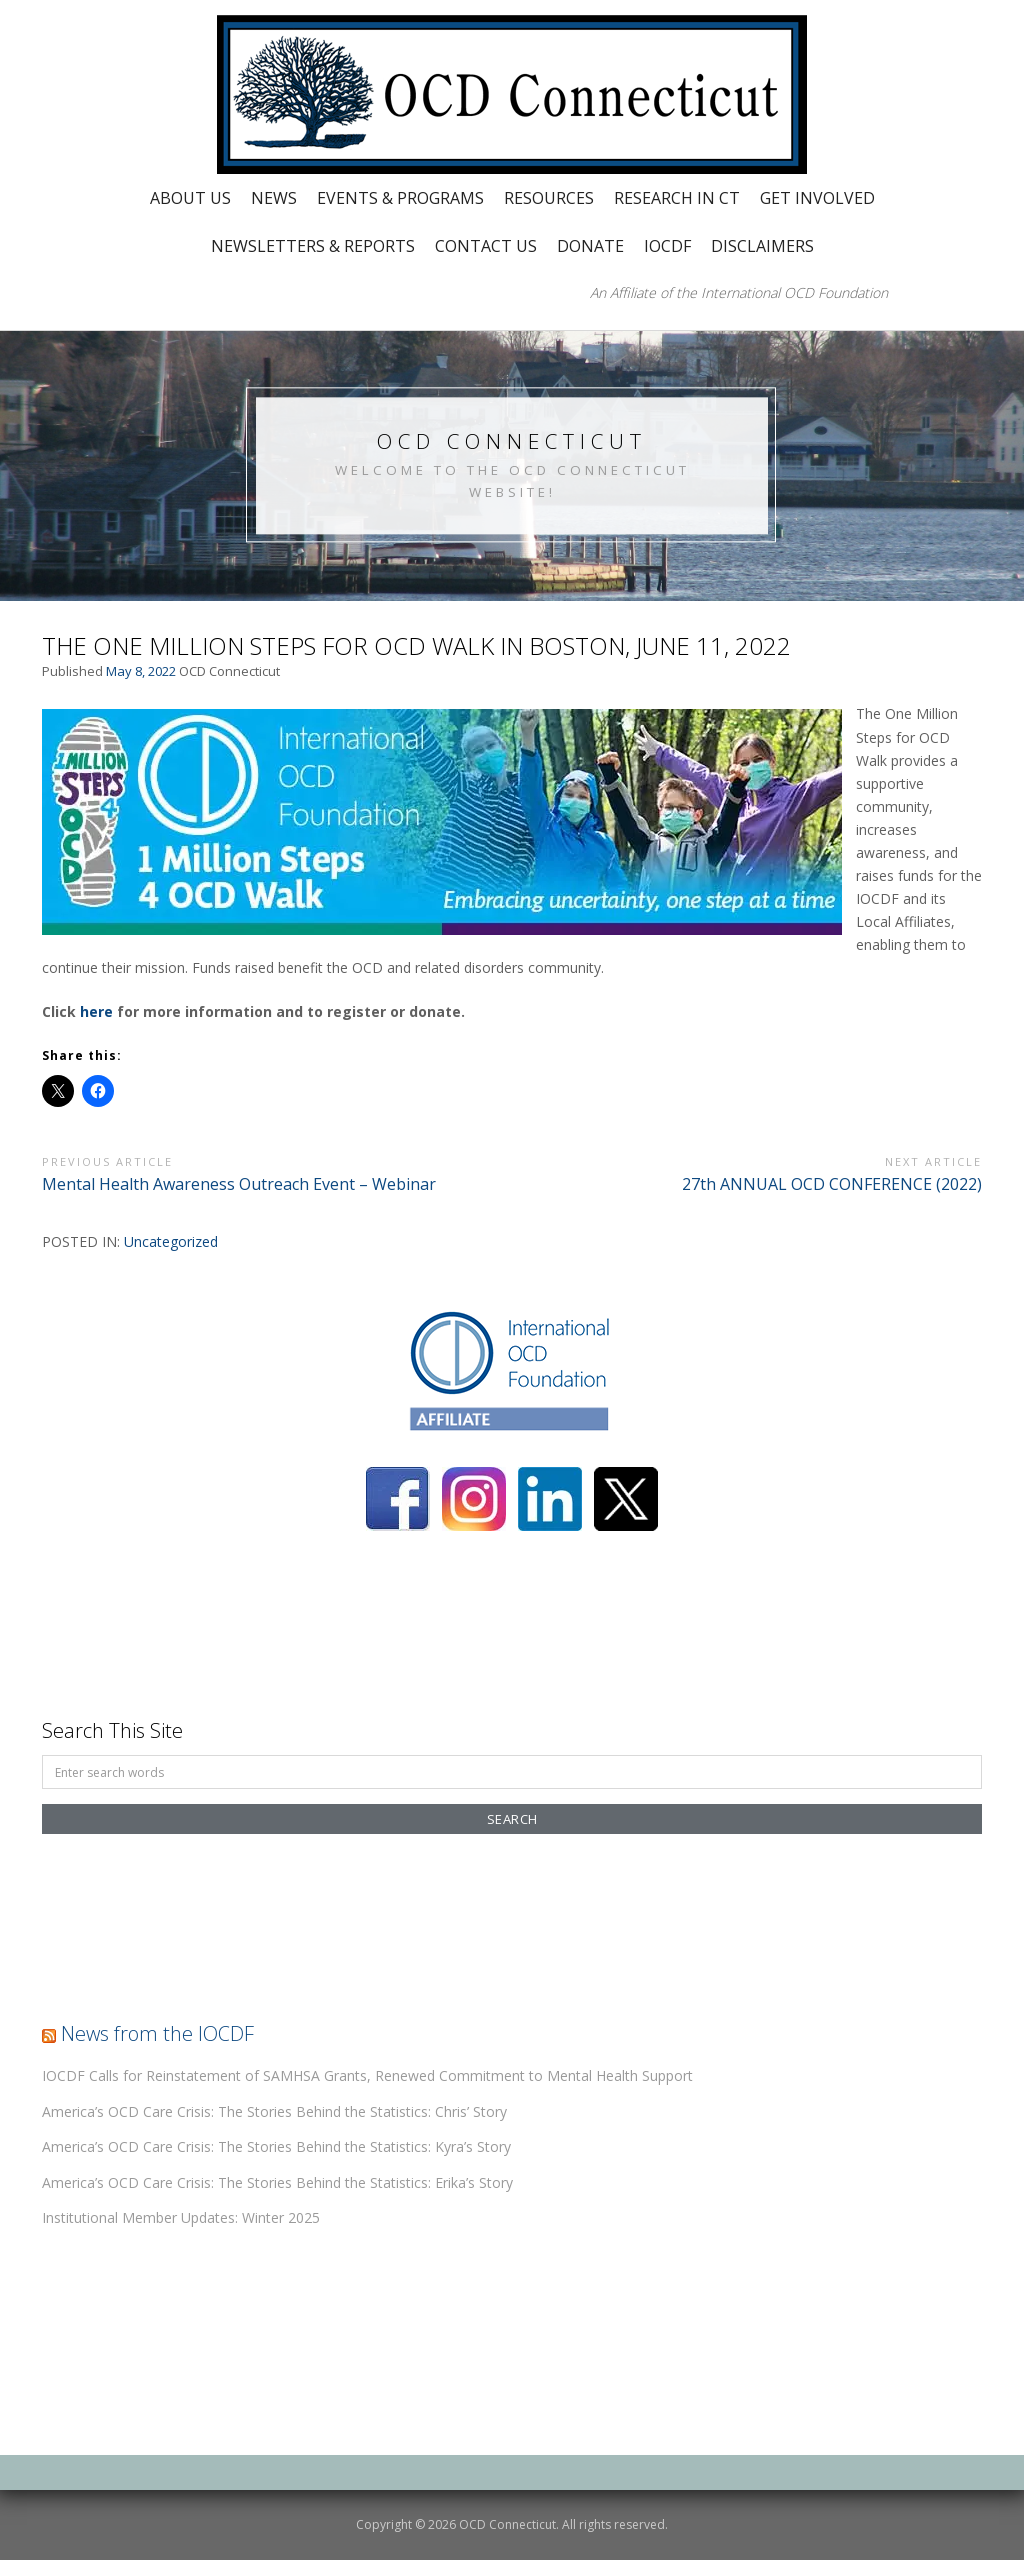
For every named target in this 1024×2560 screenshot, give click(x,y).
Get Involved (817, 198)
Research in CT (677, 198)
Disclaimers (762, 246)
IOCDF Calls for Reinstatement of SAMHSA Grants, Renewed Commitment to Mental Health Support (367, 2075)
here (96, 1011)
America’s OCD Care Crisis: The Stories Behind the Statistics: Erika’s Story (277, 2182)
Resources (549, 198)
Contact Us (486, 246)
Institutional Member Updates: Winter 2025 (181, 2217)
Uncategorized (171, 1241)
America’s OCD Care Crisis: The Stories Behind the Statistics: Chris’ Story (274, 2111)
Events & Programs (400, 198)
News (274, 198)
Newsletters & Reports (313, 246)
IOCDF (667, 246)
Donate (590, 246)
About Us (190, 198)
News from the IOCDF (157, 2033)
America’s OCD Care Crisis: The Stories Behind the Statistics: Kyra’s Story (276, 2146)
